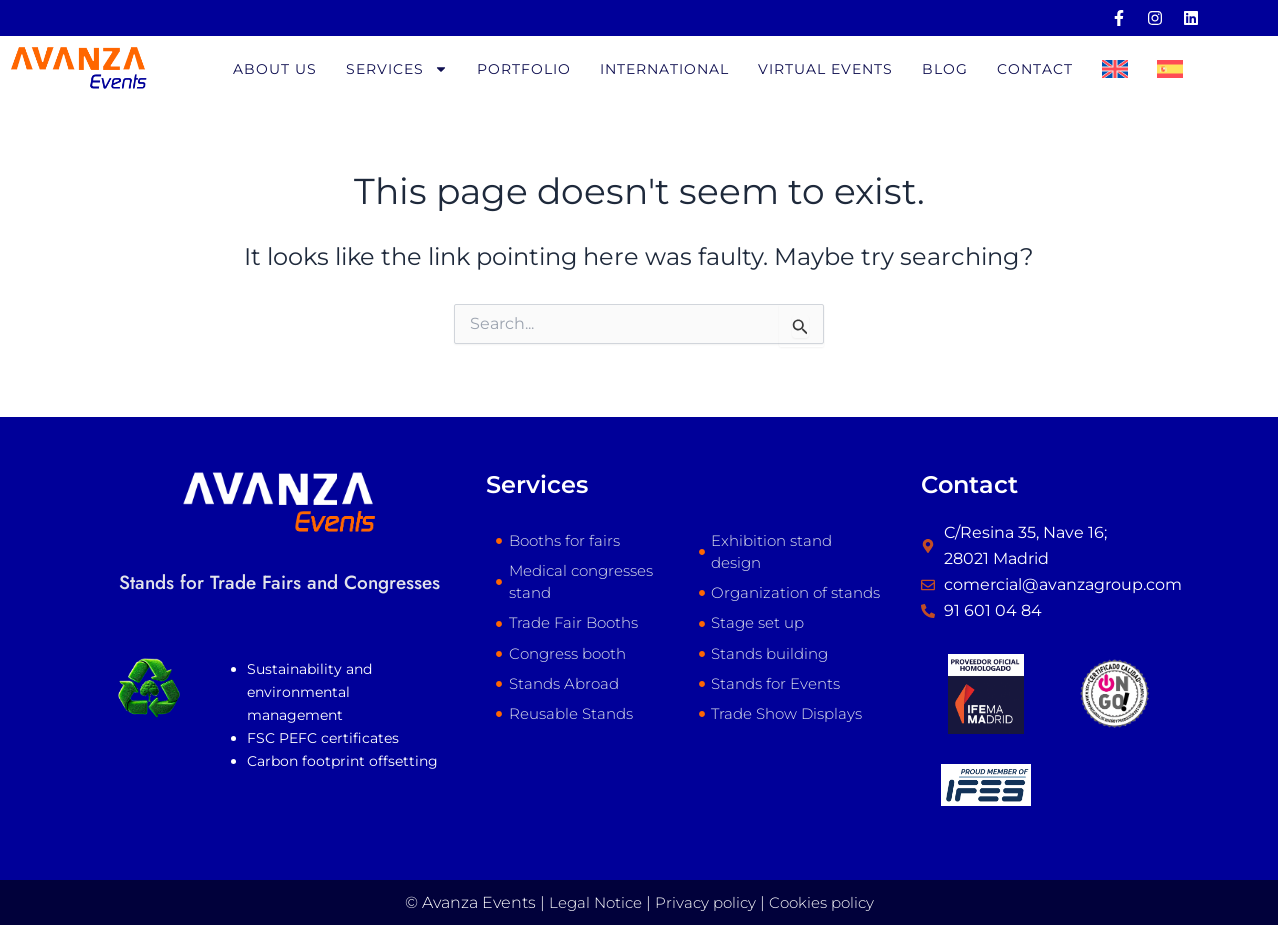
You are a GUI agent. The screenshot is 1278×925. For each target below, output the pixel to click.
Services (397, 71)
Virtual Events (825, 71)
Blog (945, 71)
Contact (1035, 71)
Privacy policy (704, 902)
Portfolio (524, 71)
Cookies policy (826, 902)
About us (275, 71)
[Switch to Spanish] (1170, 71)
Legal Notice (589, 902)
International (664, 71)
